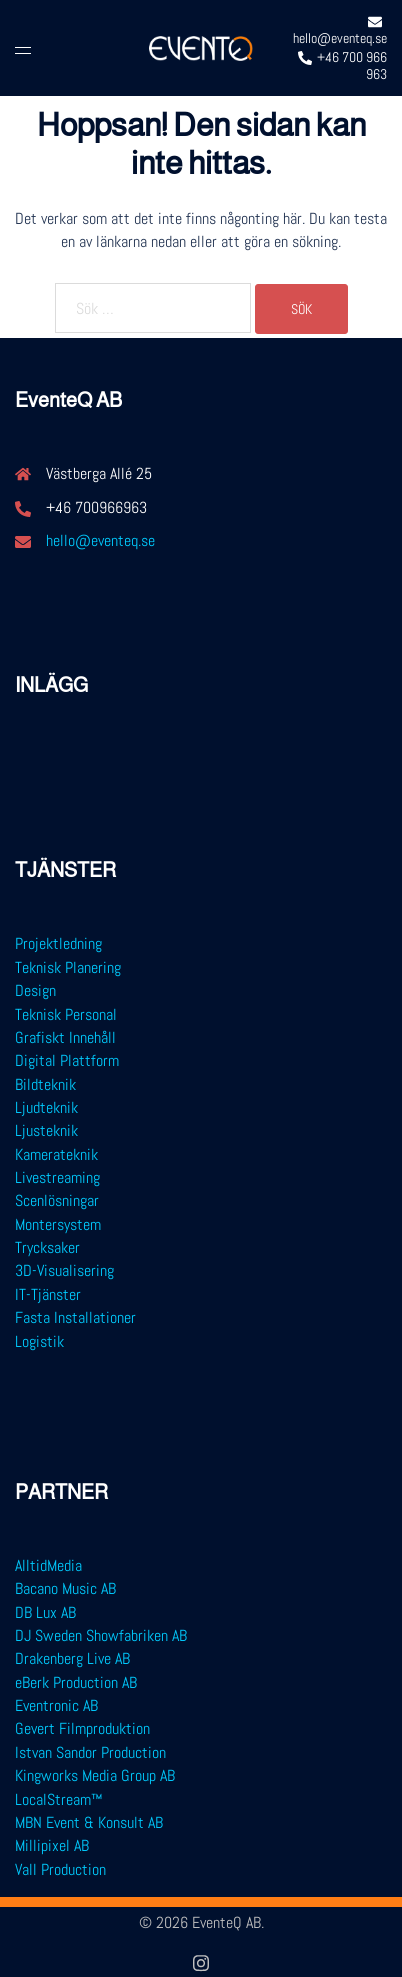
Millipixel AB (52, 1845)
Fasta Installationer (75, 1317)
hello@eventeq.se (100, 540)
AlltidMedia (48, 1565)
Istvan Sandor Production (90, 1752)
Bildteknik (45, 1084)
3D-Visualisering (64, 1270)
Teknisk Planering (68, 967)
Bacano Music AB (65, 1588)
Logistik (39, 1341)
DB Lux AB (45, 1612)
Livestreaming (57, 1177)
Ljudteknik (46, 1107)
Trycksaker (47, 1247)
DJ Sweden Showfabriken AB (101, 1635)
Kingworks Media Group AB (95, 1775)
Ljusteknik (46, 1130)
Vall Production (60, 1869)
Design (35, 990)
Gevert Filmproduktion (82, 1728)
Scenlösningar (57, 1200)
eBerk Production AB (76, 1682)
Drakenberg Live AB (72, 1658)
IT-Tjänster (48, 1294)
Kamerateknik (56, 1154)
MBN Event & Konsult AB (89, 1822)
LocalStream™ (59, 1799)
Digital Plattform (67, 1060)
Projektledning (58, 943)
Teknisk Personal (66, 1014)
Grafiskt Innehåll (65, 1037)
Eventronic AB (56, 1705)
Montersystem (58, 1224)
